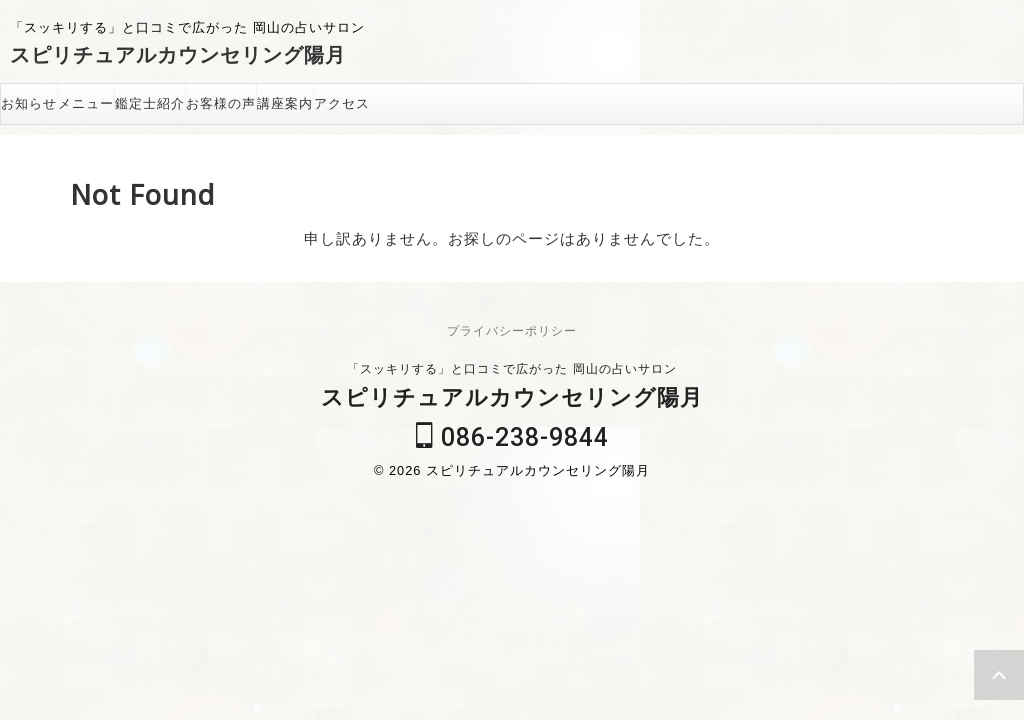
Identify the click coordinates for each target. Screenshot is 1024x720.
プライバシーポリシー (512, 331)
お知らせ (29, 103)
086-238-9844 (512, 437)
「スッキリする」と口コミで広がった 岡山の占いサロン (511, 369)
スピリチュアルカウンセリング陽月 (178, 55)
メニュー (86, 103)
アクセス (342, 103)
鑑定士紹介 (150, 103)
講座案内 (285, 103)
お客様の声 (221, 103)
